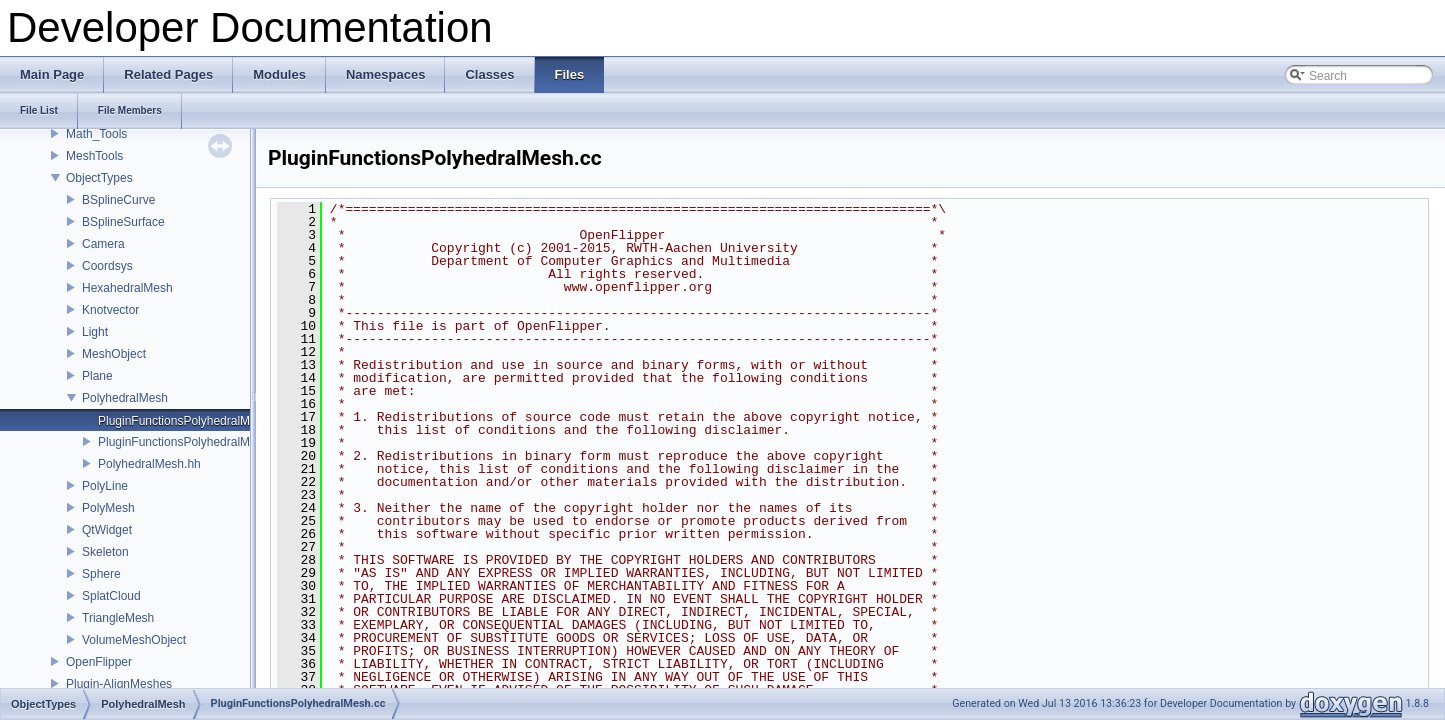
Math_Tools (96, 134)
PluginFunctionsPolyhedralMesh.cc (191, 421)
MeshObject (114, 354)
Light (95, 332)
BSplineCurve (118, 200)
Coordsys (107, 266)
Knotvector (110, 310)
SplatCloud (111, 596)
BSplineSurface (123, 222)
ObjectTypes (99, 178)
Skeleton (105, 552)
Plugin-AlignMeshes (119, 684)
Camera (103, 244)
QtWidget (107, 530)
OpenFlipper (99, 662)
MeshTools (94, 156)
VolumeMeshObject (134, 640)
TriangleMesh (118, 618)
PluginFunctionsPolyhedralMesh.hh (192, 442)
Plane (97, 376)
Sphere (101, 574)
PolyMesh (108, 508)
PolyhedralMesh (125, 398)
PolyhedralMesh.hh (149, 464)
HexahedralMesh (127, 288)
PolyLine (105, 486)
